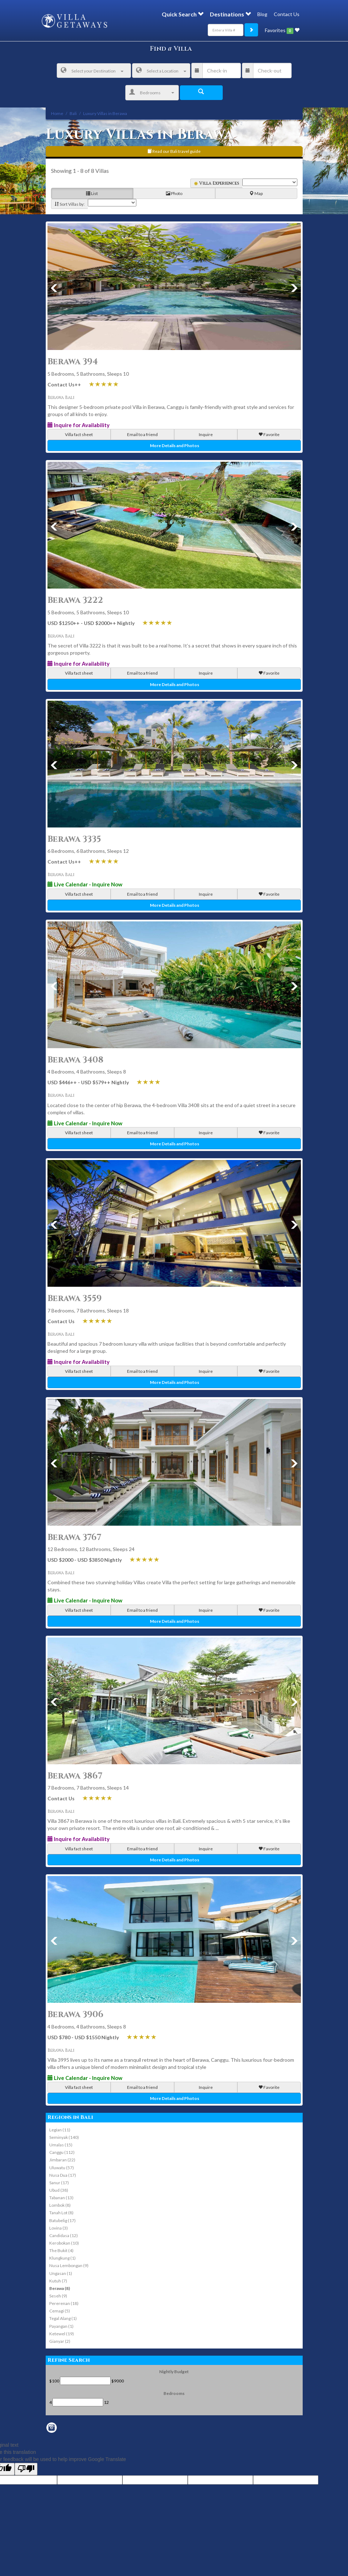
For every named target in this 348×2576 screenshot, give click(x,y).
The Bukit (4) (61, 2250)
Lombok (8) (60, 2205)
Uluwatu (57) (61, 2167)
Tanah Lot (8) (61, 2212)
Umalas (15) (60, 2144)
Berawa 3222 (75, 600)
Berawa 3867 (74, 1776)
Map (256, 193)
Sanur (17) (59, 2182)
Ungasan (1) (60, 2273)
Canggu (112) (62, 2152)
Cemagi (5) (59, 2311)
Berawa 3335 (74, 839)
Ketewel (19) (61, 2333)
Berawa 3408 (75, 1060)
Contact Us (286, 14)
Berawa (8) (59, 2288)
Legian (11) (59, 2129)
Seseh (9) (58, 2296)
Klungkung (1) (62, 2258)
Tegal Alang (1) (63, 2318)
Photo (174, 193)
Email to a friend (142, 434)
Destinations (230, 14)
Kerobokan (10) (64, 2243)
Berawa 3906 (75, 2014)
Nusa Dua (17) (62, 2175)
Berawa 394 (72, 361)
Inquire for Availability (78, 425)
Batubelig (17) (62, 2220)
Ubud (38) (58, 2190)
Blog (262, 14)
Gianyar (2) (59, 2341)
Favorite (268, 434)
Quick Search (182, 14)
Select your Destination (92, 70)
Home (57, 113)
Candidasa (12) (63, 2235)
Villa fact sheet (79, 434)
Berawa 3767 (74, 1537)
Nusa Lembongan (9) (69, 2265)
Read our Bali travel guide (174, 151)
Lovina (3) (58, 2228)
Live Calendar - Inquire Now (84, 884)
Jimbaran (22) (62, 2159)
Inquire (206, 434)
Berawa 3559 (74, 1298)
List (92, 193)
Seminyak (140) (64, 2137)
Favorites (282, 30)
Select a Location (161, 70)
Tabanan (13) (61, 2197)
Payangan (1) (61, 2326)
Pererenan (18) (64, 2303)
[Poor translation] (26, 2469)
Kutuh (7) (58, 2281)
